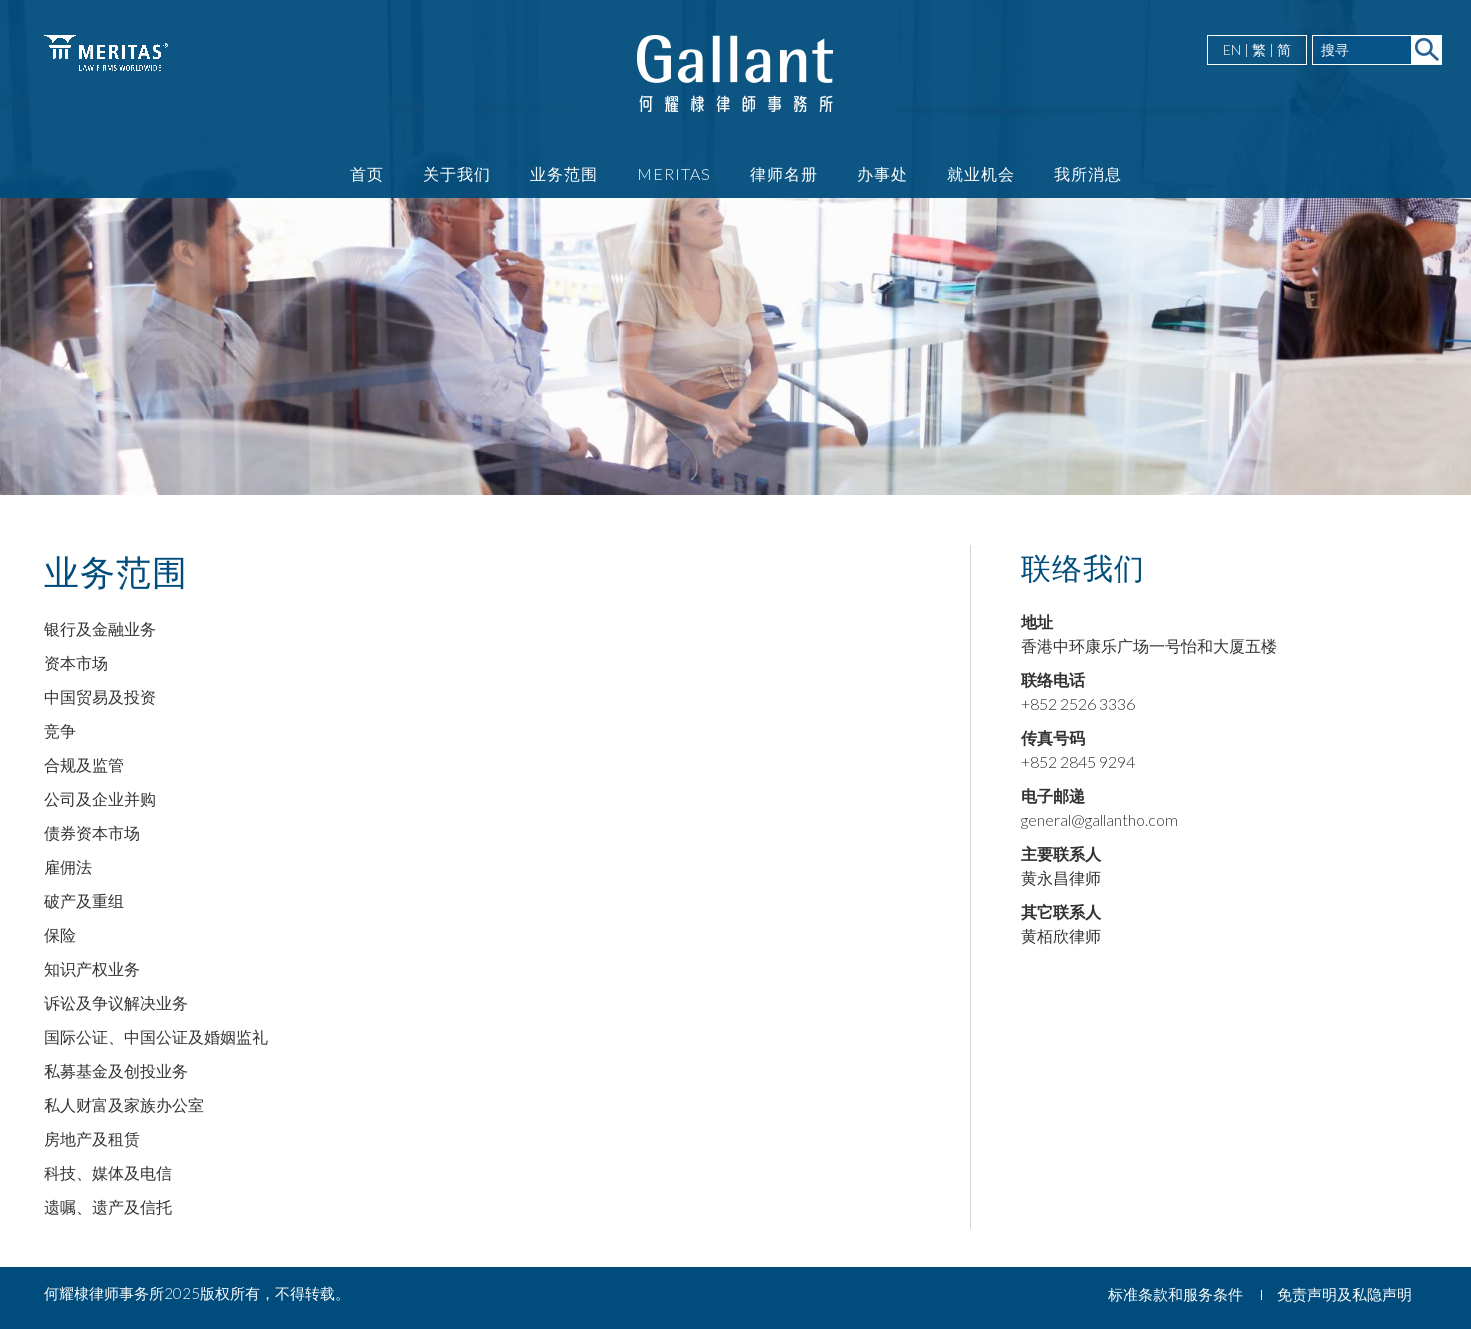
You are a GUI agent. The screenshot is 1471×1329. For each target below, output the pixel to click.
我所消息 (1088, 173)
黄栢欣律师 (1061, 935)
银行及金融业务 (100, 628)
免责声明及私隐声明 (1344, 1294)
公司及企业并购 (100, 798)
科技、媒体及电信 (108, 1172)
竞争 (60, 730)
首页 (367, 173)
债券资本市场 (92, 832)
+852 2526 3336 (1078, 703)
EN (1232, 49)
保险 (60, 934)
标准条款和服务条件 (1175, 1294)
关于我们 (457, 173)
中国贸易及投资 (100, 696)
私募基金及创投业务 (116, 1070)
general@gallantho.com (1099, 819)
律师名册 (784, 173)
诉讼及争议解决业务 (116, 1002)
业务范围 (564, 173)
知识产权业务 (92, 968)
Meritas (674, 173)
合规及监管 (84, 764)
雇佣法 (68, 866)
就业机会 (981, 173)
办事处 (882, 173)
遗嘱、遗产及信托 (108, 1206)
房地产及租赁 (92, 1138)
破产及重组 (84, 900)
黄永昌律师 (1061, 877)
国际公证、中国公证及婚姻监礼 (156, 1036)
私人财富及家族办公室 (124, 1104)
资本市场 (76, 662)
